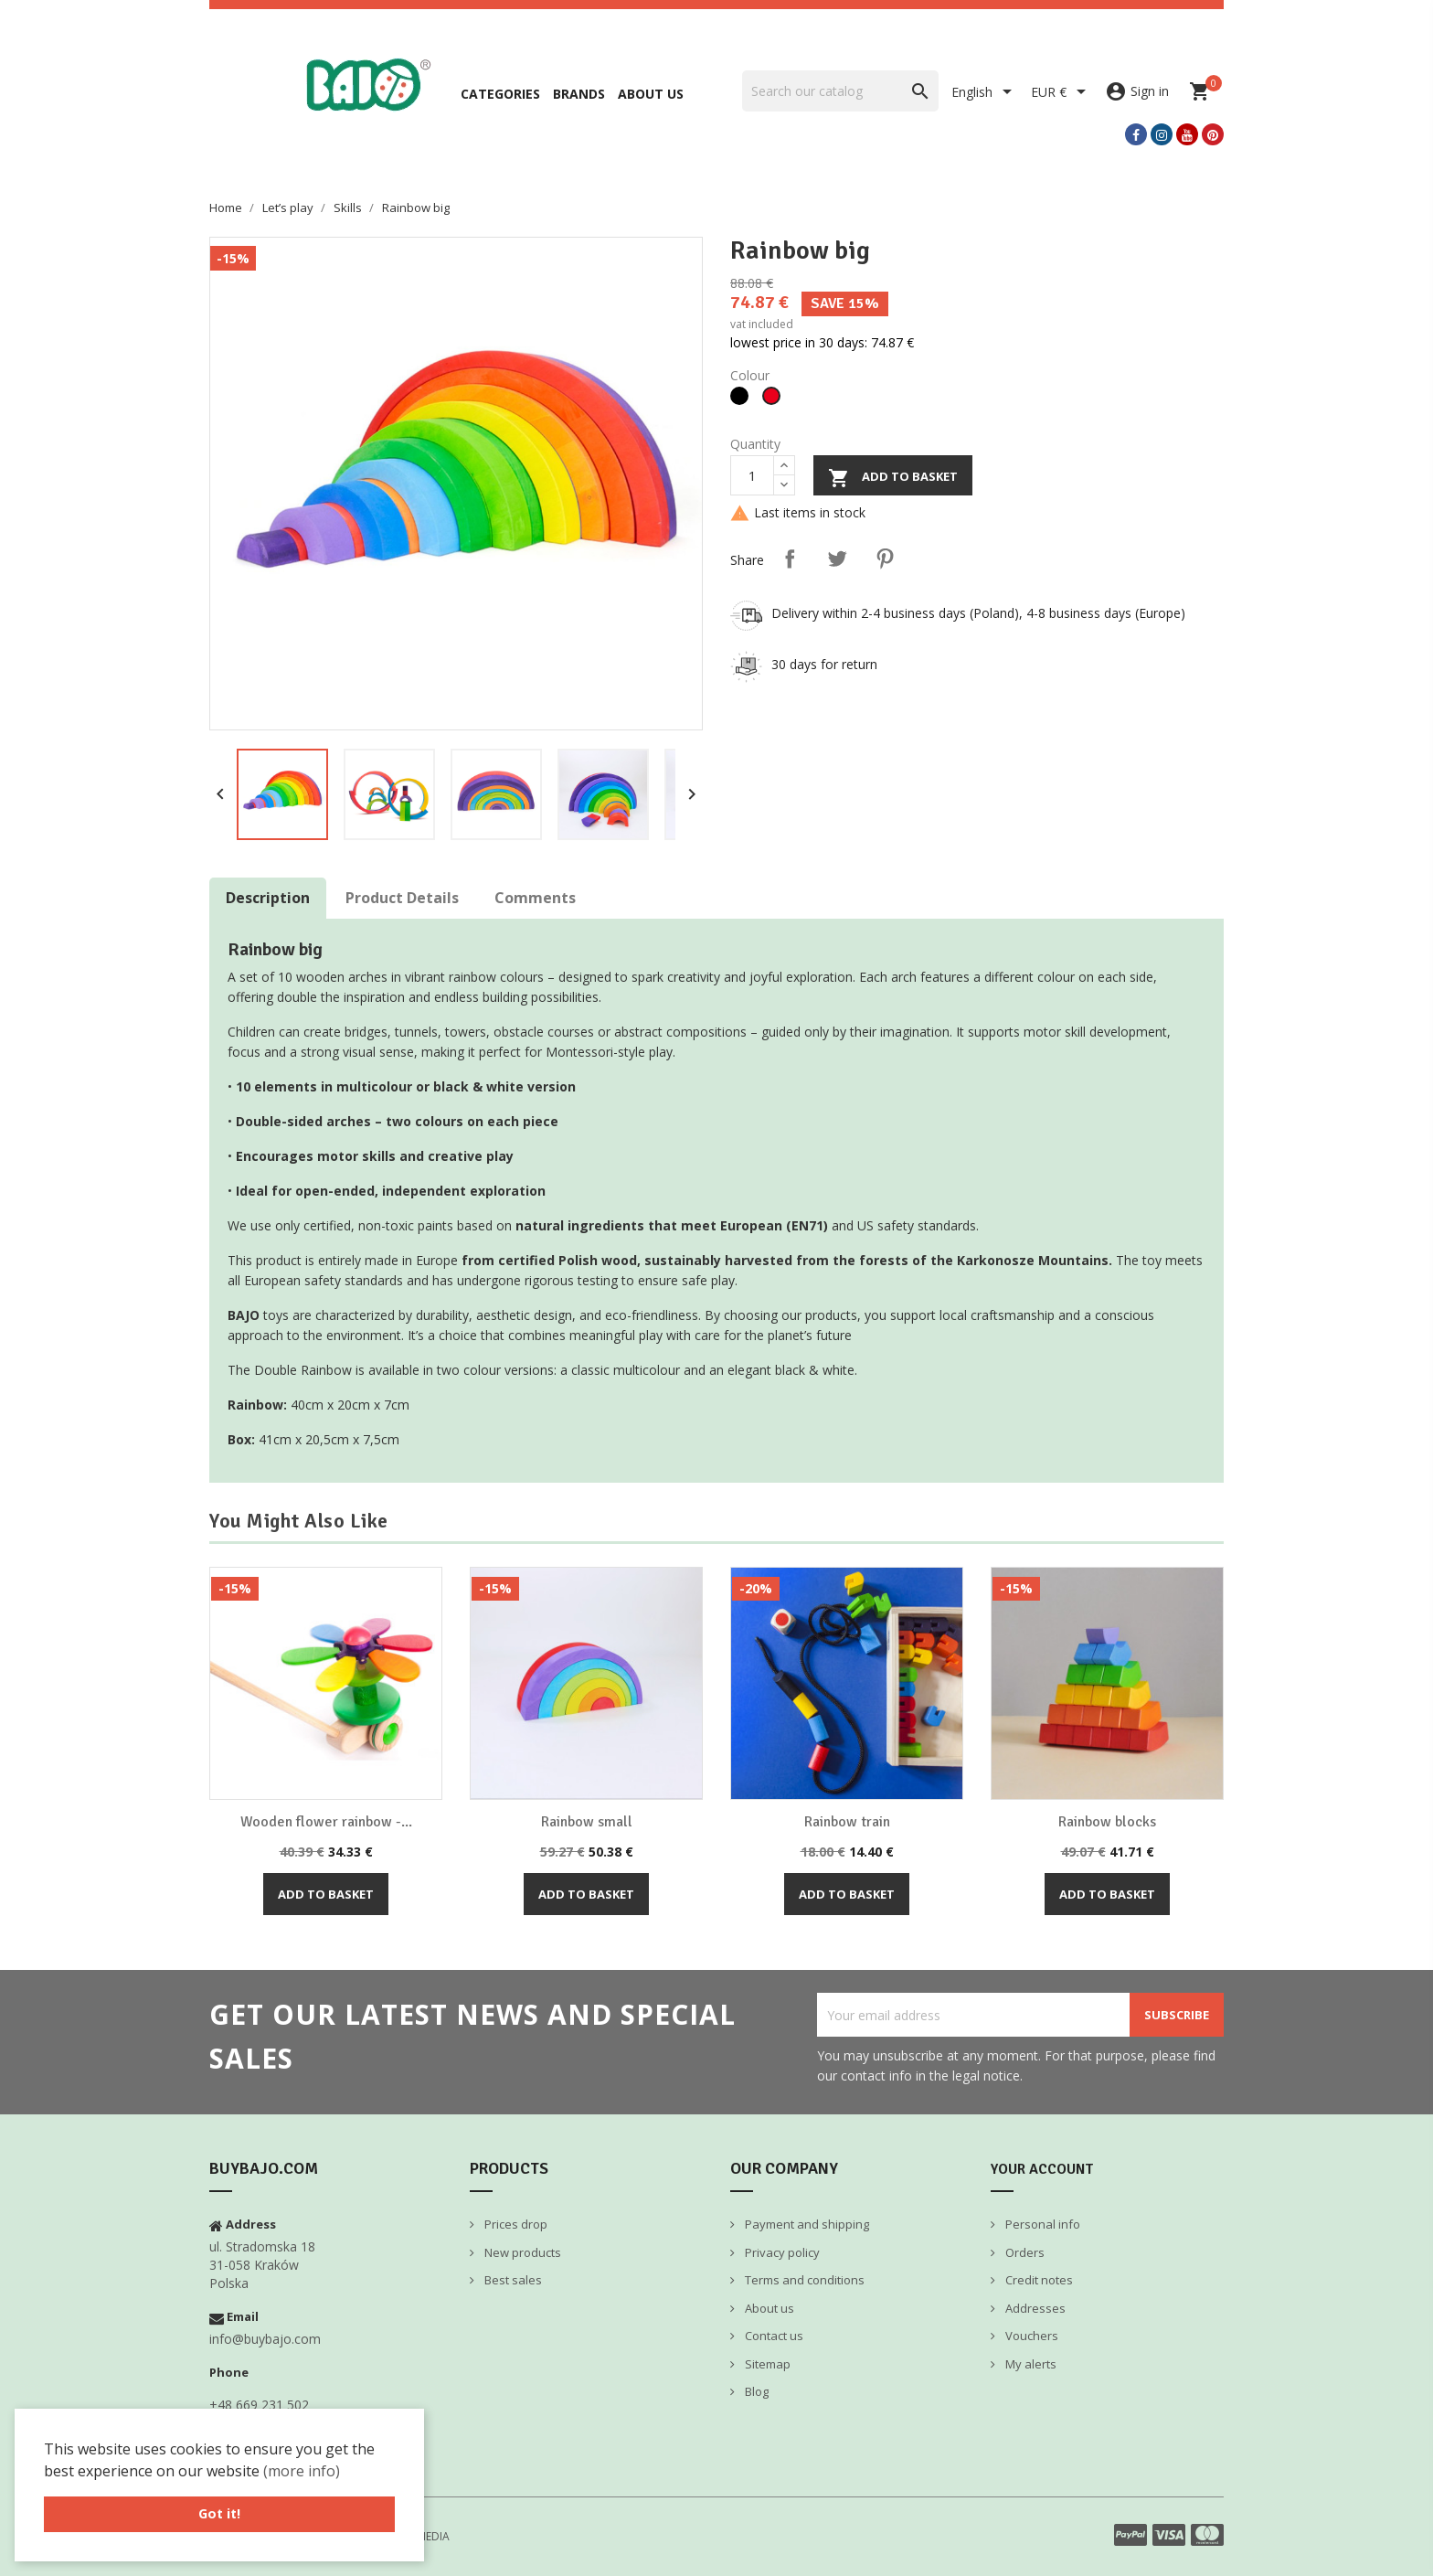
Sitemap (766, 2364)
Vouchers (1030, 2335)
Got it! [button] (219, 2513)
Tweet (837, 558)
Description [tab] (268, 898)
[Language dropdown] (984, 93)
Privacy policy (781, 2252)
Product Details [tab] (402, 898)
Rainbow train (847, 1822)
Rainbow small (586, 1822)
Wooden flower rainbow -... (326, 1822)
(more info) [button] (301, 2471)
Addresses (1034, 2308)
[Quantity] (752, 475)
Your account (1042, 2169)
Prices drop (514, 2224)
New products (521, 2252)
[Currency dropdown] (1061, 93)
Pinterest (884, 558)
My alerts (1029, 2364)
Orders (1024, 2252)
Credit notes (1038, 2280)
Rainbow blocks (1107, 1822)
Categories (500, 93)
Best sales (512, 2280)
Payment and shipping (805, 2224)
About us (651, 93)
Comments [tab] (535, 898)
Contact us (772, 2335)
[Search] (840, 91)
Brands (579, 93)
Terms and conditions (803, 2280)
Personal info (1041, 2224)
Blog (755, 2391)
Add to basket (893, 478)
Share (789, 558)
